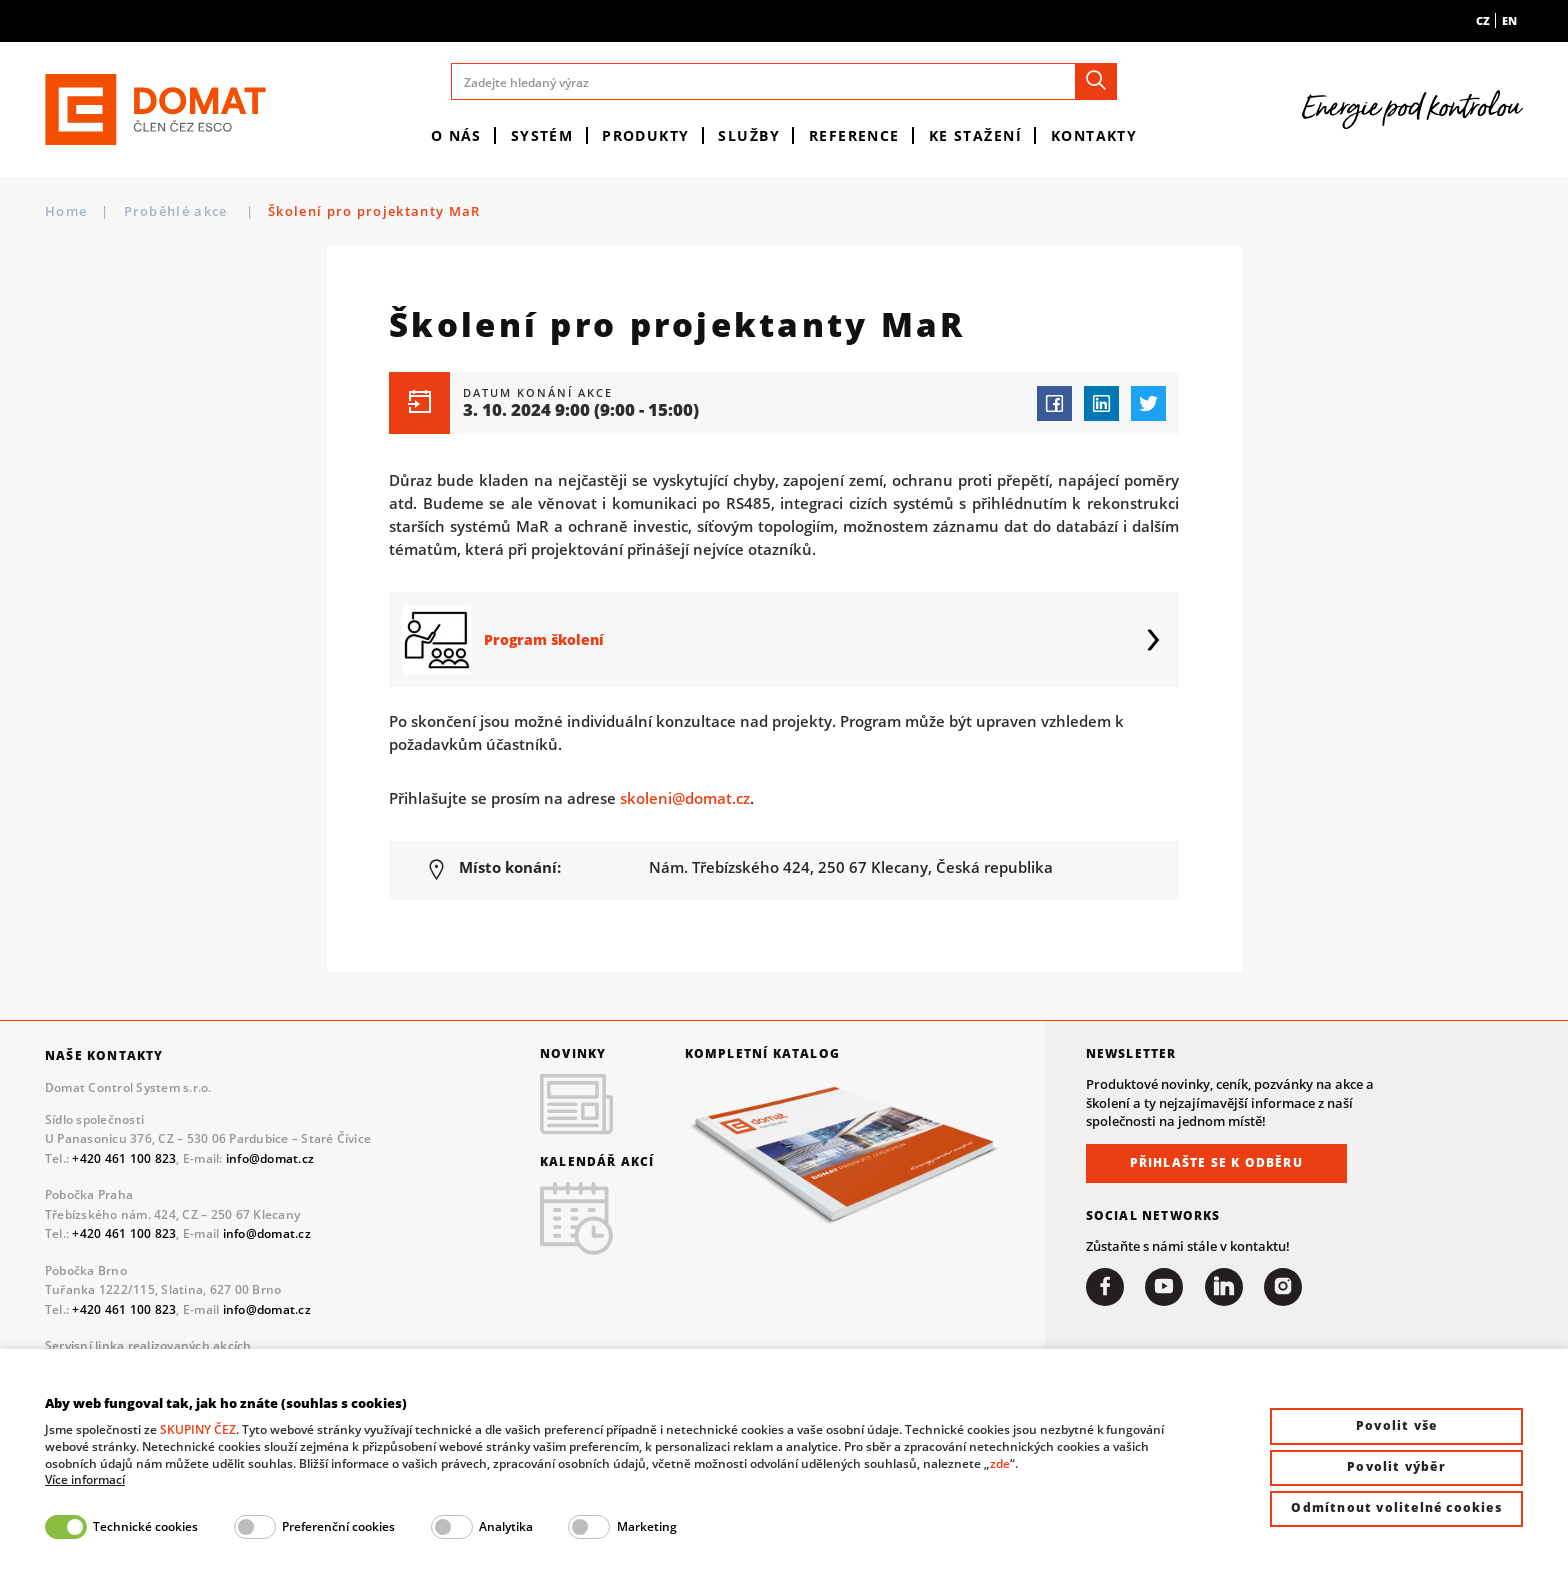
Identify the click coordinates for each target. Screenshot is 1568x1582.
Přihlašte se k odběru (1216, 1162)
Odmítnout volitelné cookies (1396, 1507)
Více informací (85, 1480)
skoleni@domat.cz (685, 798)
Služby (749, 135)
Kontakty (1094, 135)
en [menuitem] (1509, 20)
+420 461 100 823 (124, 1158)
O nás (456, 135)
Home (66, 211)
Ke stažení (975, 135)
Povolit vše (1396, 1425)
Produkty (646, 135)
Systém (542, 135)
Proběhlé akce (178, 211)
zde (1000, 1463)
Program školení (544, 639)
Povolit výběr (1396, 1466)
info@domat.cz (270, 1158)
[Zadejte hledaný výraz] (783, 81)
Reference (854, 135)
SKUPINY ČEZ (198, 1429)
